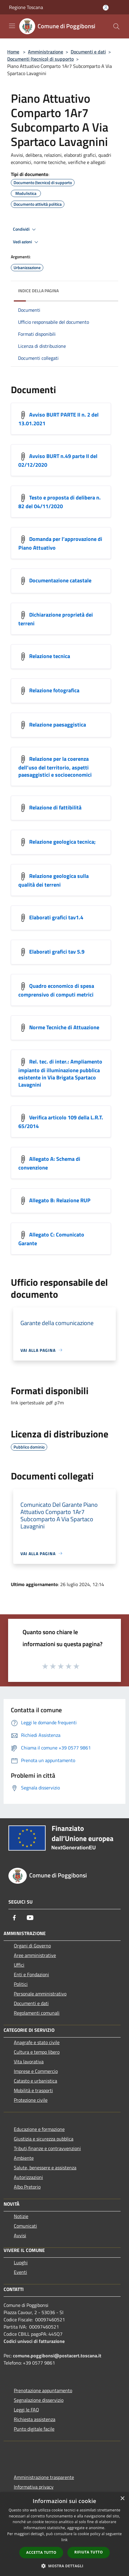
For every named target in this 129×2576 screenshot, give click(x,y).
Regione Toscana (26, 7)
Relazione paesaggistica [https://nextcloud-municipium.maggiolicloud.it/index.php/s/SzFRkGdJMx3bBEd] (57, 724)
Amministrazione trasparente (44, 2477)
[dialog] (64, 2534)
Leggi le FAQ (26, 2409)
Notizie (21, 2216)
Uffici (19, 1964)
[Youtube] (30, 1918)
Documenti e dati (88, 51)
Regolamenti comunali (37, 2012)
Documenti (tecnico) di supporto (40, 58)
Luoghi (21, 2262)
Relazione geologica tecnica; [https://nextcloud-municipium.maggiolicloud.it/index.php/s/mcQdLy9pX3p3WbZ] (62, 841)
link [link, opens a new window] (64, 2539)
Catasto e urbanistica (35, 2080)
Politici (21, 1984)
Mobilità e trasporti (33, 2090)
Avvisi (20, 2235)
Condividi (25, 229)
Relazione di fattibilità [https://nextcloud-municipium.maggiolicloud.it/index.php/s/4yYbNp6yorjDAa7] (55, 807)
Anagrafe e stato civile (37, 2042)
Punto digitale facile (34, 2428)
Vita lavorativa (29, 2061)
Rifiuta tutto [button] (88, 2552)
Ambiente (24, 2158)
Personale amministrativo (40, 1993)
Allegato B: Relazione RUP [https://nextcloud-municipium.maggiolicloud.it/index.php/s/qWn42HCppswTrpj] (60, 1200)
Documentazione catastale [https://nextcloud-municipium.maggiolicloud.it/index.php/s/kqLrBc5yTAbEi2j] (60, 580)
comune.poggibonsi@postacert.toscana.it (57, 2355)
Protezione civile (31, 2100)
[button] (65, 2566)
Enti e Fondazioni (31, 1974)
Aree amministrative (35, 1955)
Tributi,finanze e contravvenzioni (47, 2148)
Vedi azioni (26, 242)
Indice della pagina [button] (38, 290)
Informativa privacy (34, 2486)
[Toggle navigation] (12, 25)
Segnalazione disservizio (38, 2400)
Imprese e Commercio (36, 2071)
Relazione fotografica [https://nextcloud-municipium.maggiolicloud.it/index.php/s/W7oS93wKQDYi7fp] (54, 690)
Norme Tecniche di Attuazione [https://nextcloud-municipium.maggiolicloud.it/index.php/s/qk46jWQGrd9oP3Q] (64, 1027)
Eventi (20, 2272)
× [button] (122, 2498)
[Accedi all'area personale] (106, 8)
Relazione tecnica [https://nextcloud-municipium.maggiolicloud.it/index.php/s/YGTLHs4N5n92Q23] (49, 656)
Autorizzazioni (28, 2177)
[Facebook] (14, 1918)
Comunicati (25, 2225)
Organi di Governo (32, 1945)
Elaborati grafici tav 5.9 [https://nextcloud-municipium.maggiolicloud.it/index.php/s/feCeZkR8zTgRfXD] (56, 951)
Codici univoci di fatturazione (34, 2341)
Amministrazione (45, 51)
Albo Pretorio (27, 2186)
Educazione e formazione (39, 2129)
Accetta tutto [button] (41, 2552)
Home (13, 51)
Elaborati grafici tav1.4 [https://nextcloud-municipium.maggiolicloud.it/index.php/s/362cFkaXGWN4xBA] (56, 917)
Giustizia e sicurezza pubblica (43, 2138)
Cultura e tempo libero (37, 2052)
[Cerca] (116, 26)
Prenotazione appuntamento (43, 2390)
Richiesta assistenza (34, 2419)
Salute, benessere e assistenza (45, 2167)
